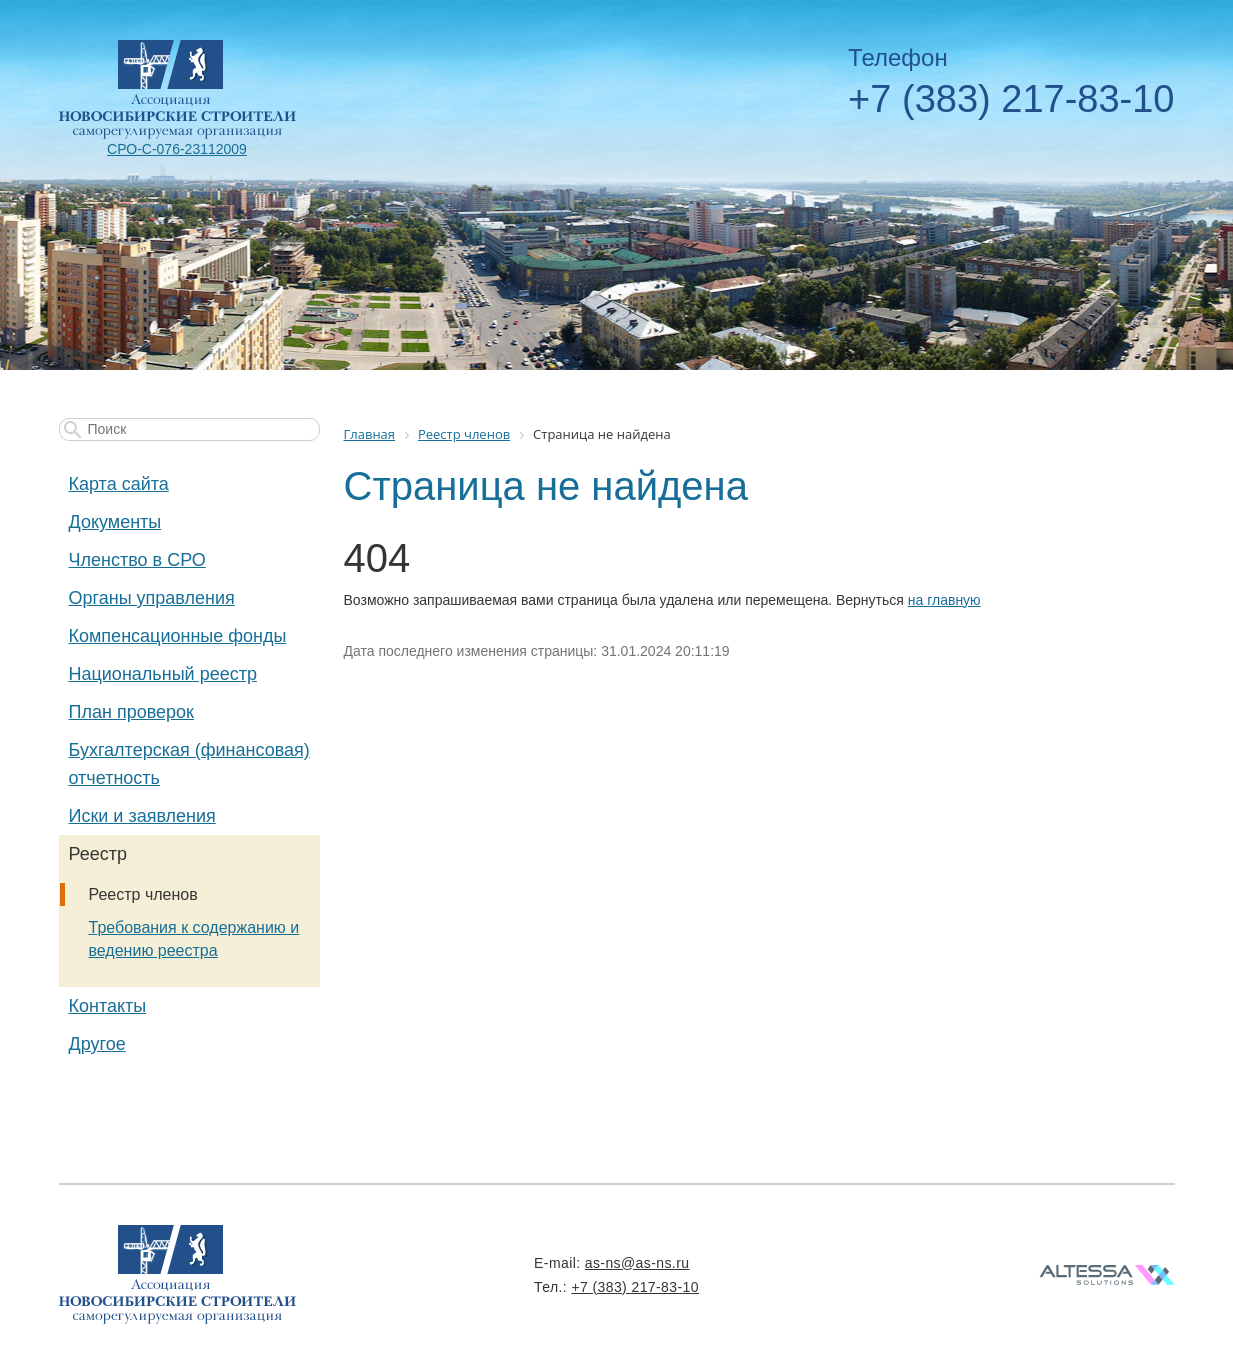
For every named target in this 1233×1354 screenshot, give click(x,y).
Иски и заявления (142, 816)
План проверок (131, 712)
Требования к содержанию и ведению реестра (194, 939)
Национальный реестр (163, 674)
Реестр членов (143, 894)
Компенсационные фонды (178, 636)
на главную (944, 600)
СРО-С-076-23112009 (177, 149)
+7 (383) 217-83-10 (1011, 99)
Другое (97, 1044)
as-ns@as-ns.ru (637, 1263)
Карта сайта (119, 484)
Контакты (108, 1006)
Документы (115, 522)
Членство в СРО (137, 560)
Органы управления (152, 598)
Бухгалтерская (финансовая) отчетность (189, 764)
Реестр (98, 854)
